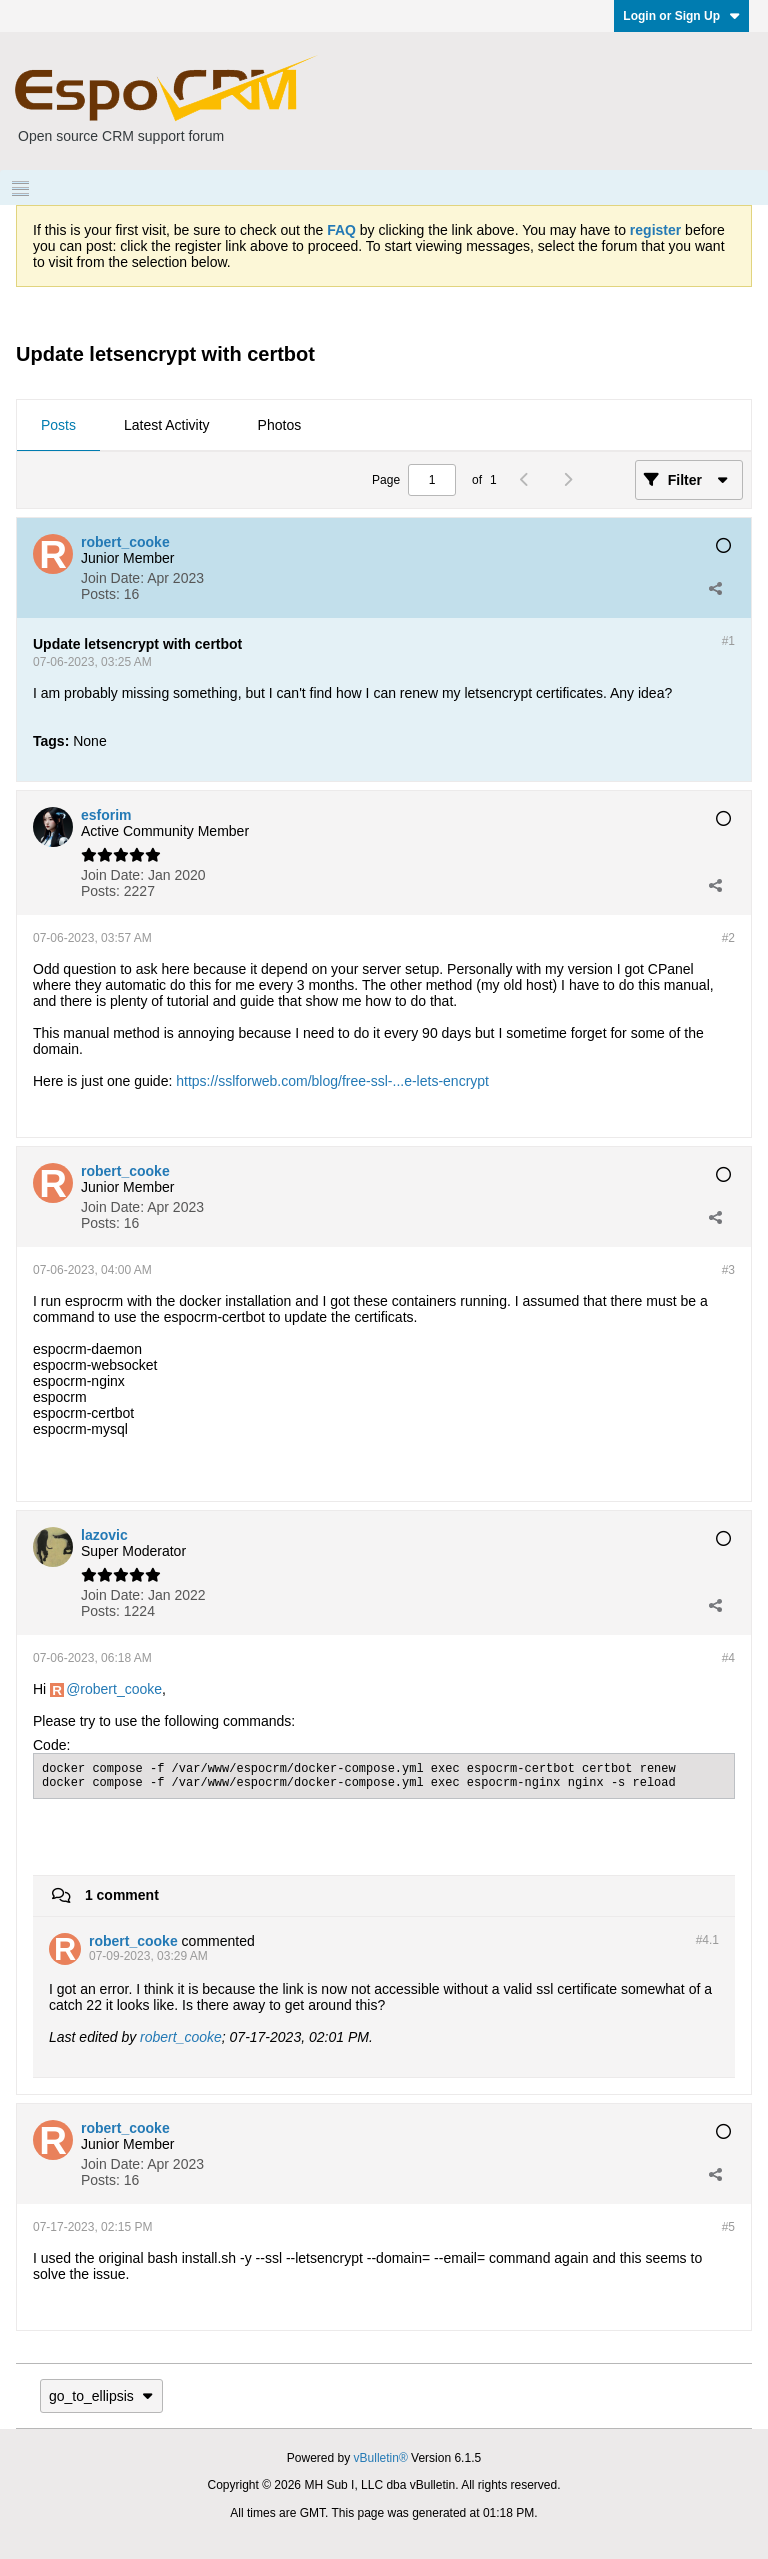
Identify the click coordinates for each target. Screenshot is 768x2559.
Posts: (100, 594)
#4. (707, 1940)
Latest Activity (167, 425)
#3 (728, 1270)
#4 (728, 1658)
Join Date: (112, 578)
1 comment (122, 1895)
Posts (58, 425)
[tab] (58, 426)
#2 (728, 938)
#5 (728, 2227)
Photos (280, 425)
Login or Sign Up (681, 16)
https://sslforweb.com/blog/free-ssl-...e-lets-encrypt (332, 1081)
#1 (728, 641)
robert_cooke (121, 1689)
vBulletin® (381, 2458)
